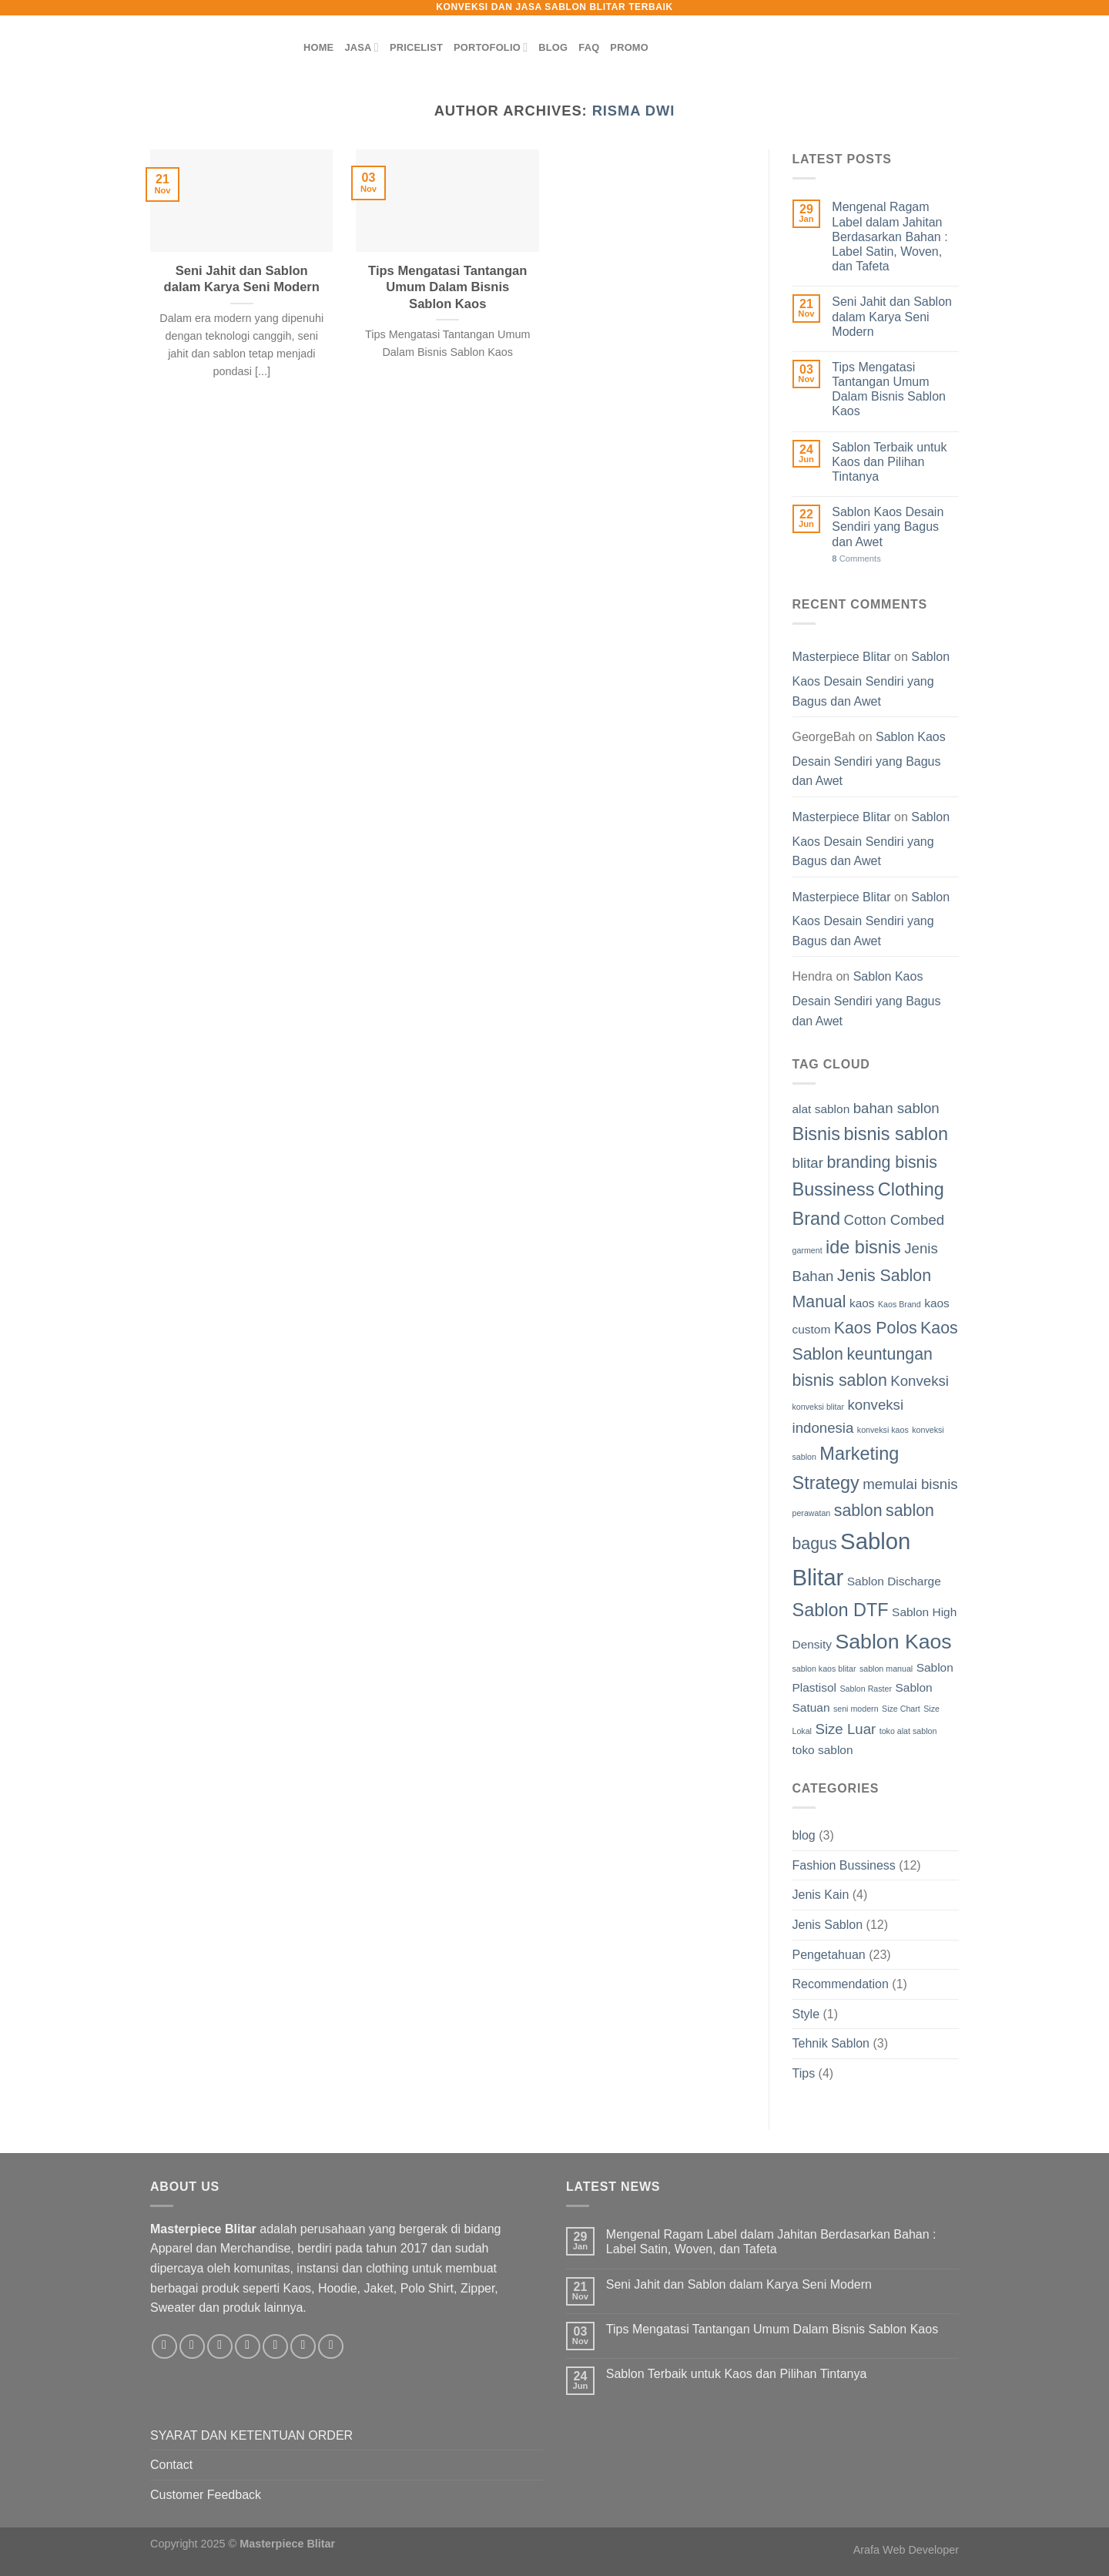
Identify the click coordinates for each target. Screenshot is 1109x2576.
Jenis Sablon (827, 1924)
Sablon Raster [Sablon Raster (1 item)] (866, 1688)
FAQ (588, 47)
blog (804, 1835)
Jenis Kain (820, 1894)
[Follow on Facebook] (164, 2347)
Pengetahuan (829, 1954)
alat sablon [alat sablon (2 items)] (821, 1108)
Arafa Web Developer (906, 2550)
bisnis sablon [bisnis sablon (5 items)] (896, 1134)
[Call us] (275, 2347)
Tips (804, 2073)
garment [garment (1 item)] (807, 1250)
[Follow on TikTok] (220, 2347)
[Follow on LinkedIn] (303, 2347)
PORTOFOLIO (491, 47)
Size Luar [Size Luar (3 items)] (845, 1729)
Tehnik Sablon (831, 2043)
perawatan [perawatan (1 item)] (811, 1513)
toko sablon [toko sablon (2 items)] (822, 1749)
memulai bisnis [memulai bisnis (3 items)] (910, 1484)
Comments (856, 558)
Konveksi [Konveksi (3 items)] (919, 1381)
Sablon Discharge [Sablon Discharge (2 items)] (894, 1581)
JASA (361, 47)
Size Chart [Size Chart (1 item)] (901, 1708)
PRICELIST (416, 47)
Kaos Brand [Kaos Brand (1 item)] (899, 1304)
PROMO (629, 47)
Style (806, 2014)
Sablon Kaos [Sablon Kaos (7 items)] (893, 1641)
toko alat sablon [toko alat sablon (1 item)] (908, 1731)
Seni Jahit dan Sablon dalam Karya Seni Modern (242, 279)
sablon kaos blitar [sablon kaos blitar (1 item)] (824, 1668)
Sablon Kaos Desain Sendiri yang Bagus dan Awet (887, 526)
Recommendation (840, 1984)
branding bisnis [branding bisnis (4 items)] (881, 1162)
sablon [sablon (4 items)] (858, 1510)
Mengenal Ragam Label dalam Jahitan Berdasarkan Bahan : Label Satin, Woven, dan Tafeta (889, 236)
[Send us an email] (247, 2347)
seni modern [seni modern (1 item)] (856, 1708)
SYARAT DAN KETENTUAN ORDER (251, 2435)
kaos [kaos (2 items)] (862, 1303)
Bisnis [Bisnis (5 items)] (816, 1134)
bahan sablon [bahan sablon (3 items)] (896, 1108)
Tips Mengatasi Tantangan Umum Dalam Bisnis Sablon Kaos (447, 287)
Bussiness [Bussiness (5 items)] (833, 1189)
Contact (171, 2464)
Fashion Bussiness (844, 1865)
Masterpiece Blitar (841, 656)
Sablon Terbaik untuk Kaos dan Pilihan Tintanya (889, 462)
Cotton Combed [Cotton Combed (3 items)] (894, 1220)
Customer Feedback (205, 2494)
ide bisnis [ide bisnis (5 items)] (863, 1247)
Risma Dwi (633, 110)
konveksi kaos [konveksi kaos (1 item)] (883, 1429)
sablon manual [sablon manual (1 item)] (886, 1668)
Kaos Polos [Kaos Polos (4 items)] (875, 1328)
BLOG (553, 47)
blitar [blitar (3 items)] (807, 1163)
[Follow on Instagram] (192, 2347)
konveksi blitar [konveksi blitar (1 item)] (818, 1406)
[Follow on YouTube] (330, 2347)
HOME (318, 47)
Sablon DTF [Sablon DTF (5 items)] (840, 1610)
